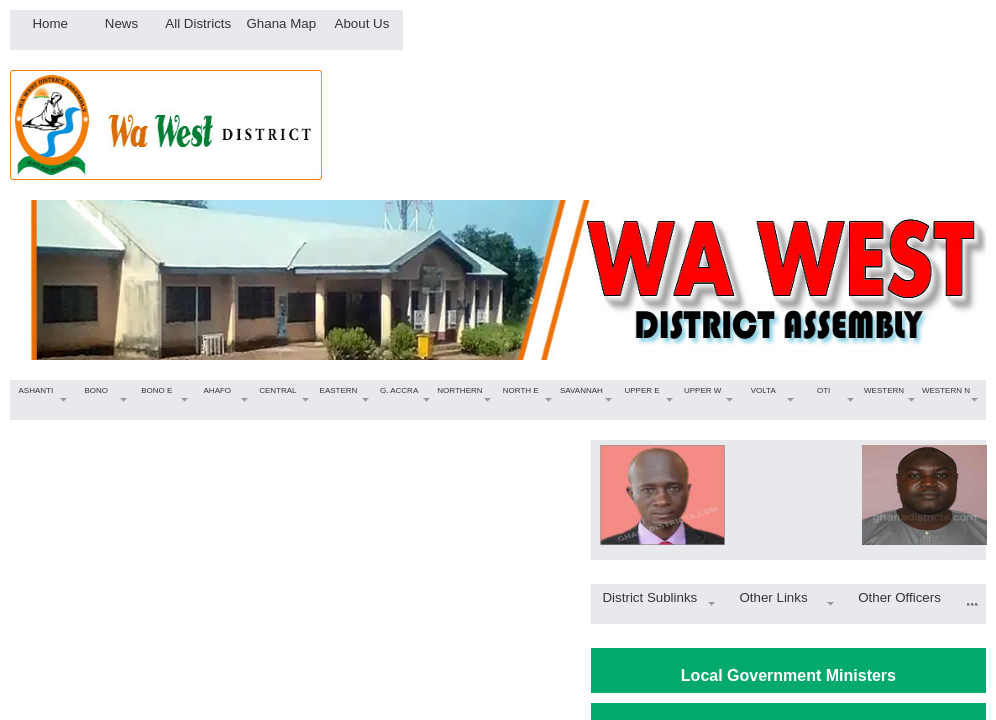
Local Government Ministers (788, 675)
